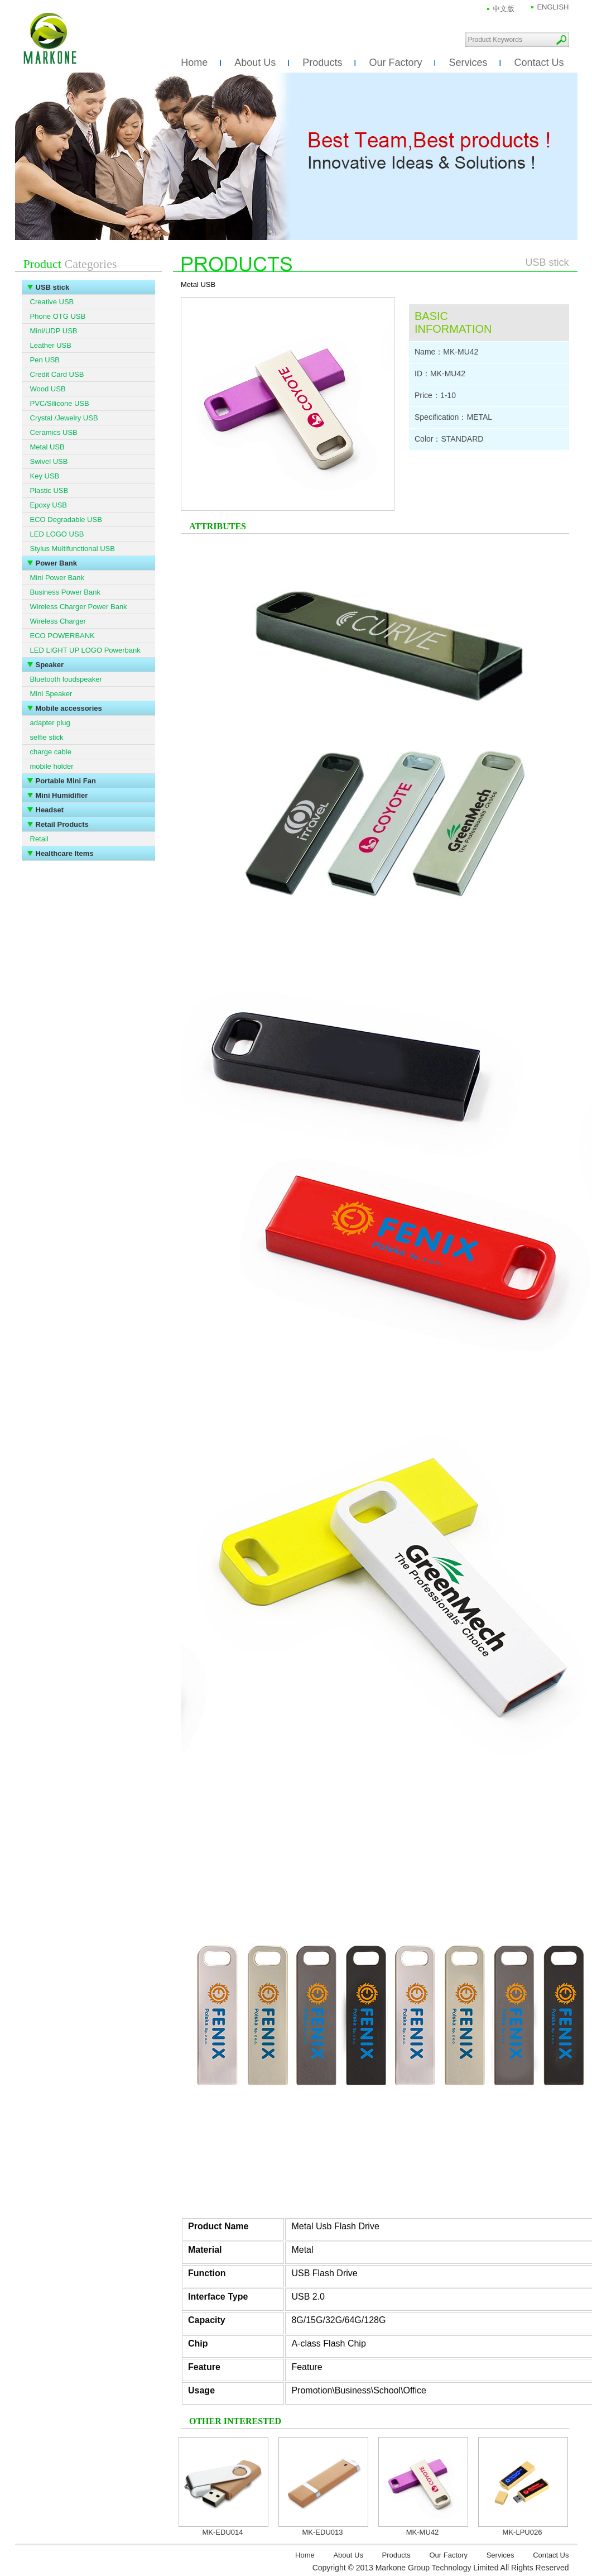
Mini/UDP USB (54, 331)
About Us (255, 62)
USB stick (53, 287)
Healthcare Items (65, 853)
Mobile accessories (69, 708)
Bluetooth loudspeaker (66, 679)
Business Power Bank (65, 592)
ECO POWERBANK (62, 635)
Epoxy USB (48, 505)
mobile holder (52, 766)
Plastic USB (49, 490)
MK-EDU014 (223, 2532)
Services (468, 62)
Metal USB (47, 447)
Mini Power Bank (57, 577)
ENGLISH (553, 7)
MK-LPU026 (522, 2532)
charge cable (50, 752)
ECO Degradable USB (66, 519)
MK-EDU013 (322, 2532)
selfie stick (47, 737)
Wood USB (48, 389)
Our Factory (395, 62)
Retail (39, 839)
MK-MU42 (422, 2532)
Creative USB (52, 302)
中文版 (503, 8)
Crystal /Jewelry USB (64, 418)
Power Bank (56, 563)
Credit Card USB (57, 374)
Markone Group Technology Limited (49, 38)
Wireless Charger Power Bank (78, 606)
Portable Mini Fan (66, 781)
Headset (50, 810)
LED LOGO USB (57, 534)
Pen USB (45, 360)
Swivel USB (49, 461)
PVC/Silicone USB (59, 403)
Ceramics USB (54, 432)
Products (322, 62)
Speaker (50, 664)
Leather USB (50, 345)
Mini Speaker (51, 694)
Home (194, 62)
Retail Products (62, 824)
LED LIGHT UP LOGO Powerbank (85, 650)
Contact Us (539, 62)
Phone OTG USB (58, 316)
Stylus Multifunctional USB (72, 548)
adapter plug (50, 723)
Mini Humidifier (62, 795)
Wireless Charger (58, 621)
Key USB (45, 476)
